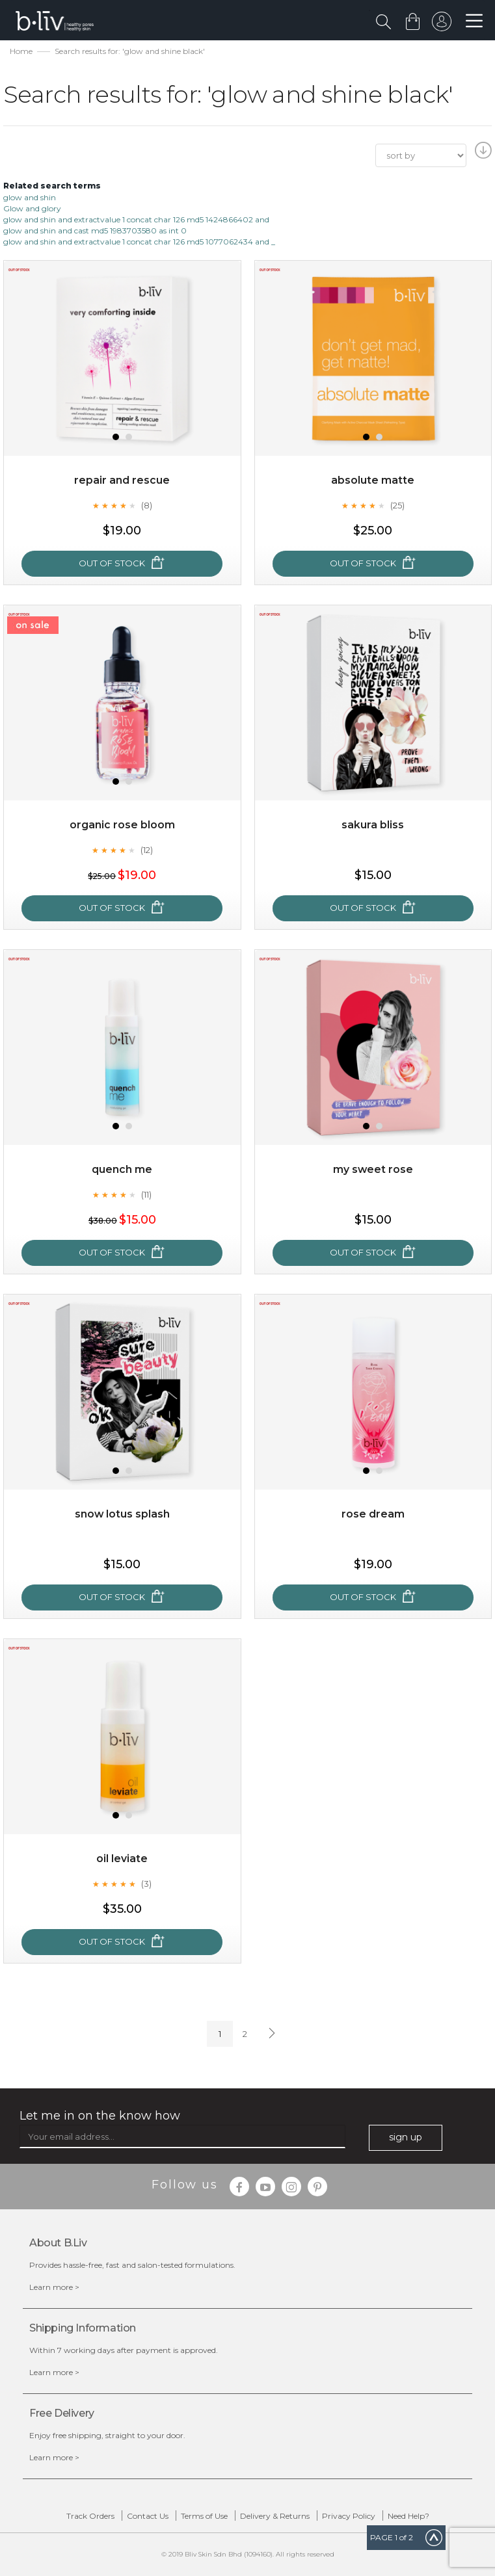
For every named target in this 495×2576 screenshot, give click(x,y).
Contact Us (147, 2516)
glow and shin (29, 197)
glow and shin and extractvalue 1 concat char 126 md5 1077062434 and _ (139, 241)
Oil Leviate (122, 1858)
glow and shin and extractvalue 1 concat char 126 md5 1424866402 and (136, 219)
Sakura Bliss (372, 825)
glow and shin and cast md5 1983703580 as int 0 (95, 230)
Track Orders (90, 2516)
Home (21, 51)
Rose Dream (373, 1514)
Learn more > (54, 2287)
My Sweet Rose (372, 1169)
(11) (146, 1194)
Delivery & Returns (275, 2516)
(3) (146, 1883)
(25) (397, 505)
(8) (146, 505)
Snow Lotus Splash (122, 1514)
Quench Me (122, 1169)
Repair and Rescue (122, 480)
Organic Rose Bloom (122, 825)
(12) (146, 850)
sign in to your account (441, 25)
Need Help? (408, 2516)
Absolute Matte (372, 480)
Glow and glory (32, 208)
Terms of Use (204, 2516)
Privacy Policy (348, 2516)
